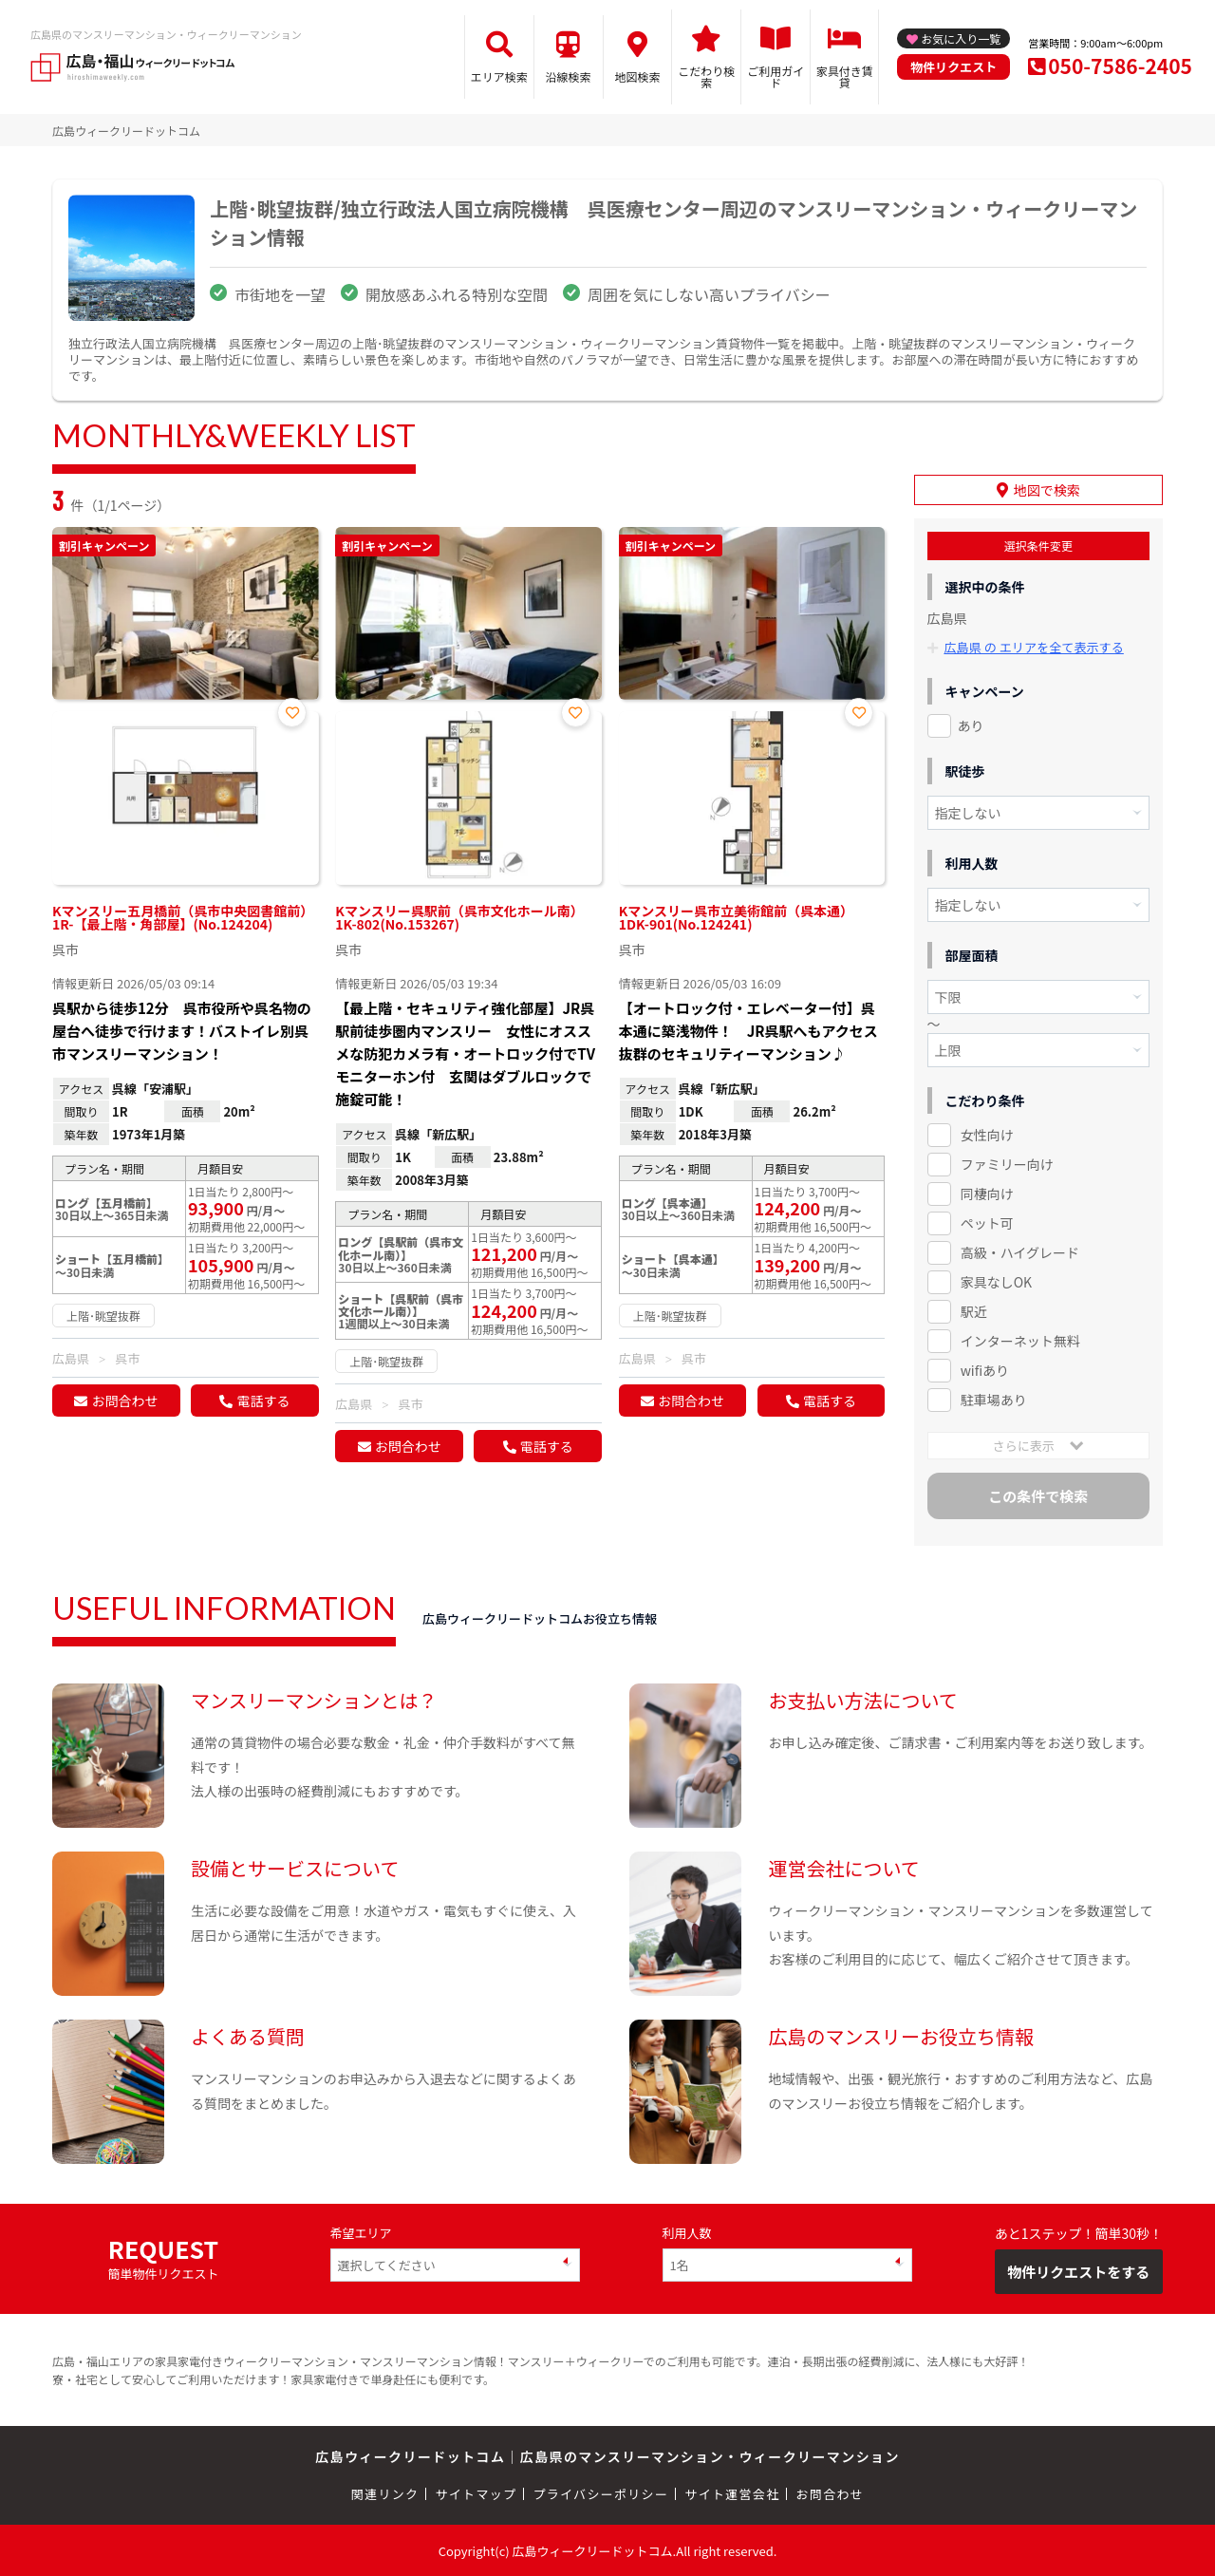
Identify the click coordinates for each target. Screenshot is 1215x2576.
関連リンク (385, 2492)
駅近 (974, 1309)
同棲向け (987, 1191)
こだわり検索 (706, 76)
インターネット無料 (1020, 1338)
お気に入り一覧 (960, 38)
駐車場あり (994, 1397)
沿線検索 (568, 76)
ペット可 (987, 1221)
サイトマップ (476, 2492)
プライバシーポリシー (600, 2492)
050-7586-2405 (1120, 65)
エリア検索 (499, 76)
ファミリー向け (1007, 1162)
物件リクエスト (953, 67)
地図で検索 (1047, 488)
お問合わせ (124, 1400)
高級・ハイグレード (1020, 1250)
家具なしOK (996, 1279)
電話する (263, 1400)
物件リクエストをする (1078, 2270)
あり (971, 723)
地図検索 (637, 76)
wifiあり (985, 1368)
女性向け (987, 1132)
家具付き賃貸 (844, 76)
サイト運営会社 (731, 2492)
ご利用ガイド (775, 76)
